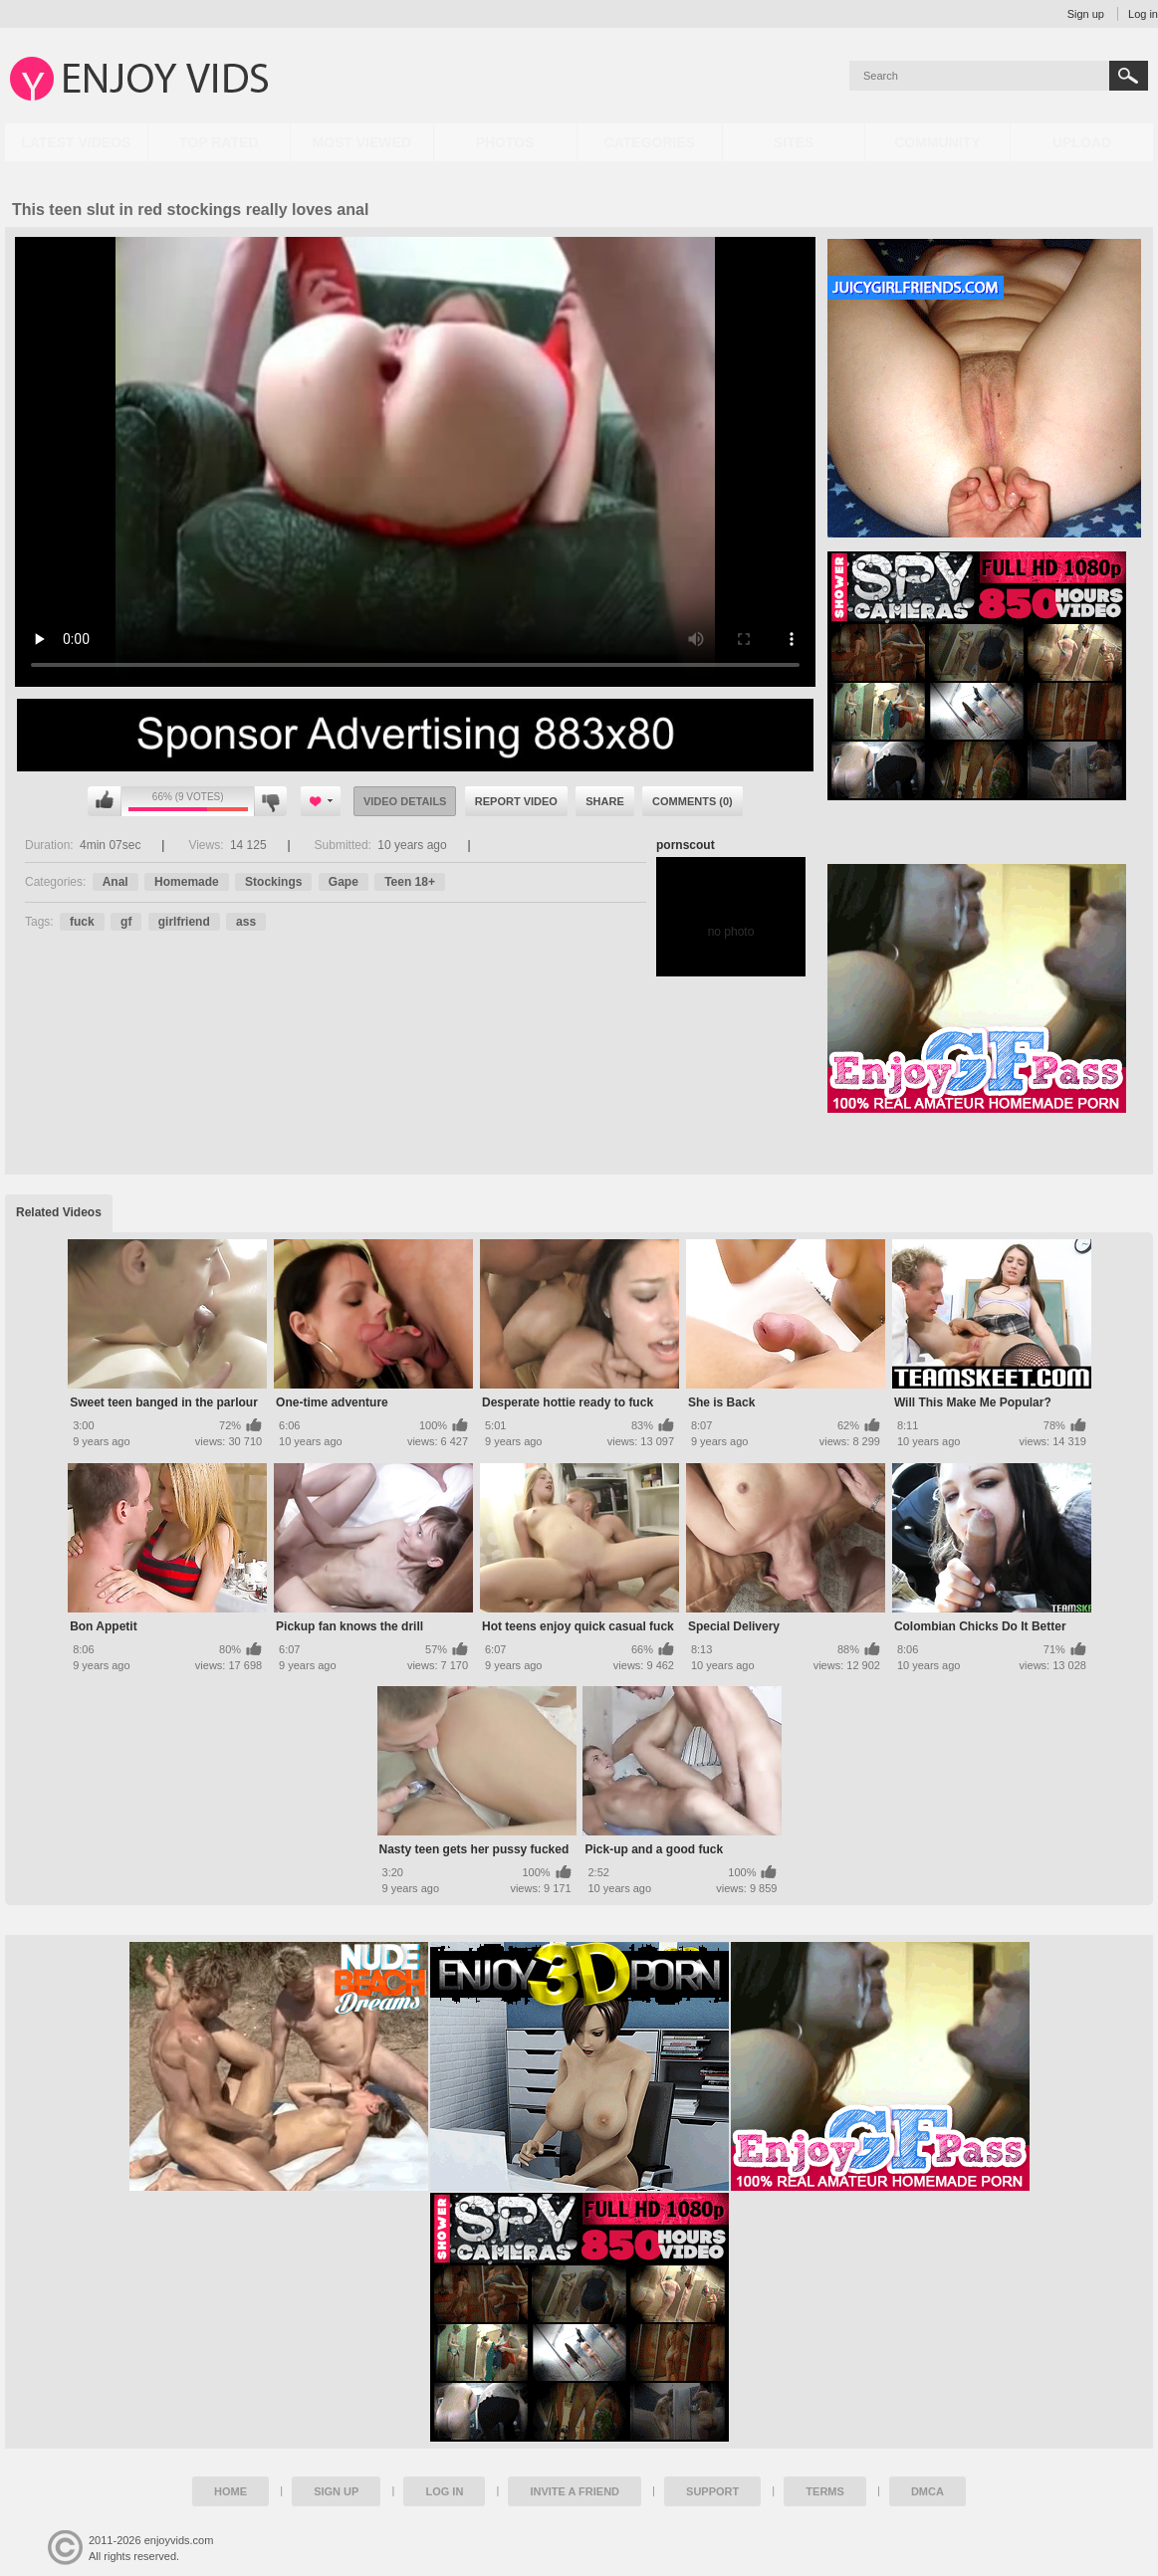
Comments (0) (692, 801)
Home (230, 2491)
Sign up (1085, 14)
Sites (793, 142)
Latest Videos (75, 142)
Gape (343, 882)
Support (712, 2491)
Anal (115, 882)
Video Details (405, 801)
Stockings (273, 882)
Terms (825, 2491)
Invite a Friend (574, 2491)
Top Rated (218, 142)
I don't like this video (270, 801)
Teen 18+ (409, 882)
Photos (505, 142)
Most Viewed (361, 142)
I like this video (104, 801)
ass (246, 922)
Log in (1143, 14)
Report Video (516, 801)
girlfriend (184, 922)
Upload (1081, 142)
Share (604, 801)
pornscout (685, 845)
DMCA (927, 2491)
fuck (82, 922)
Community (937, 142)
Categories (650, 142)
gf (125, 922)
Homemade (186, 882)
